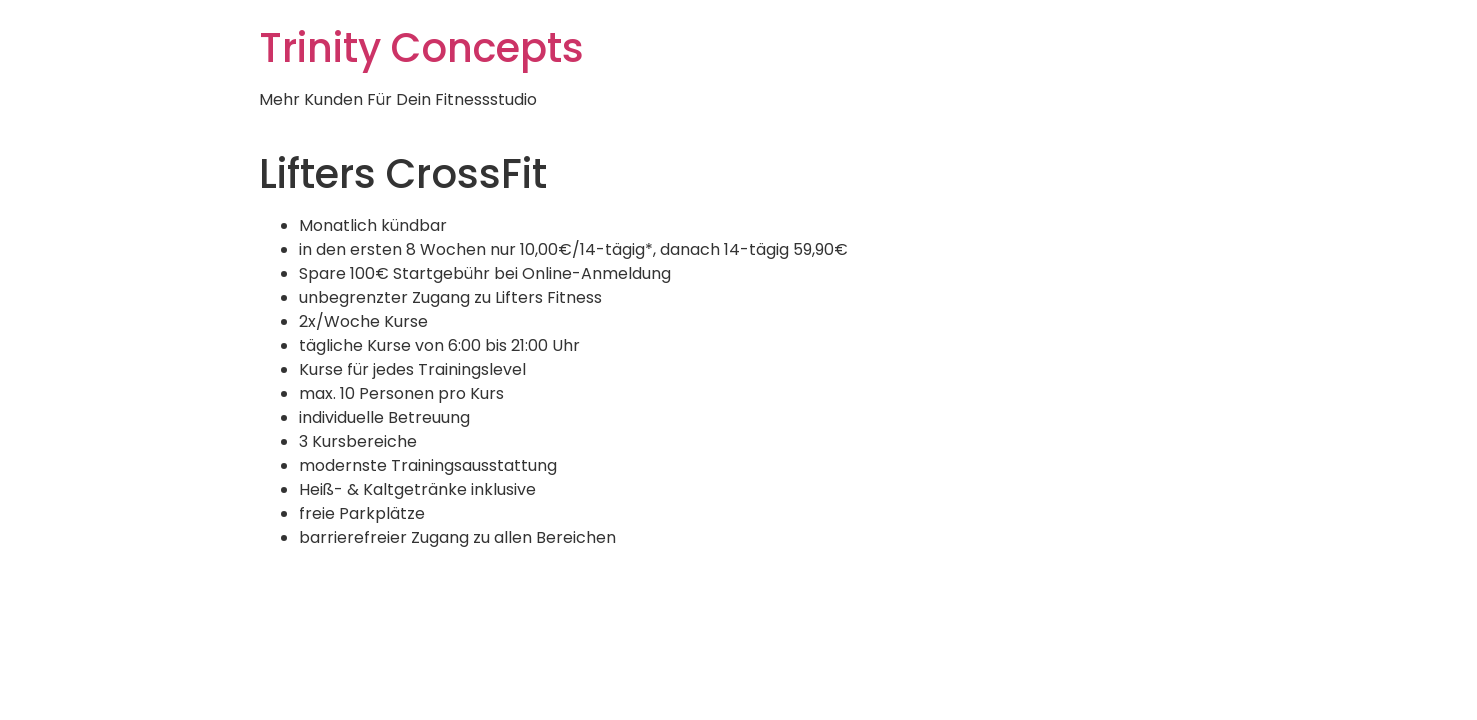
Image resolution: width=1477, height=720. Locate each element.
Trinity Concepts (421, 48)
